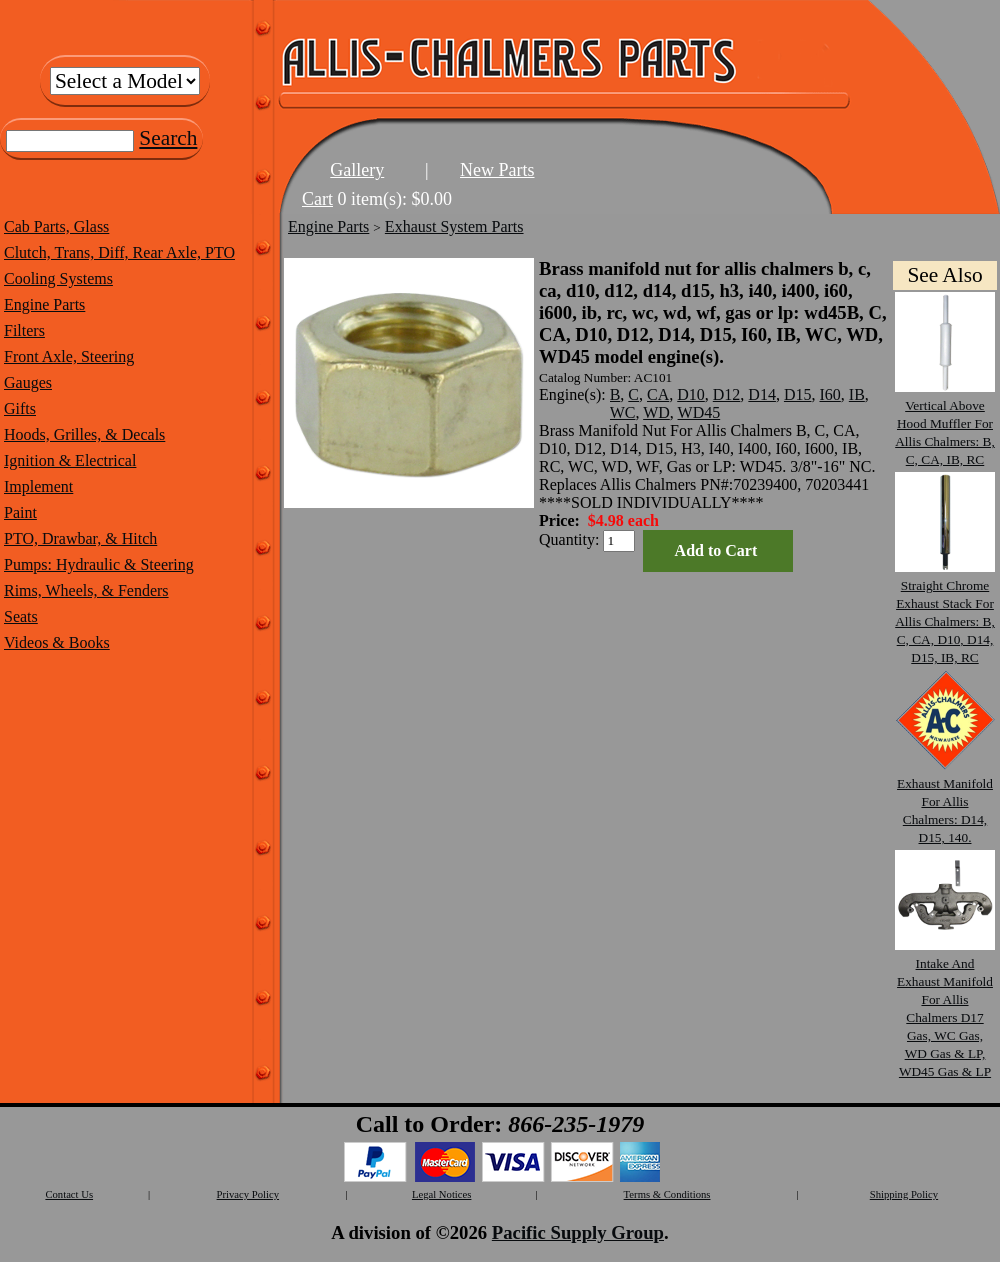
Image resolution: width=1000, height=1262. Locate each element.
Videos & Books (57, 642)
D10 (691, 394)
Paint (20, 512)
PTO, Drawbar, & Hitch (80, 538)
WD (656, 412)
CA (658, 394)
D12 (727, 394)
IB (857, 394)
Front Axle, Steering (69, 356)
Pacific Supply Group (578, 1232)
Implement (38, 486)
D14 (762, 394)
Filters (24, 330)
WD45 (699, 412)
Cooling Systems (58, 278)
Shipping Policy (904, 1194)
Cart (317, 199)
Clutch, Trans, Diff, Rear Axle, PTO (119, 252)
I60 (829, 394)
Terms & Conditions (667, 1194)
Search (168, 138)
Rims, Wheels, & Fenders (86, 590)
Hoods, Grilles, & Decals (84, 434)
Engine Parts (44, 304)
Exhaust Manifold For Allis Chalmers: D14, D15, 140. (945, 801)
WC (623, 412)
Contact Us (69, 1194)
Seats (21, 616)
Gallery (357, 170)
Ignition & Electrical (70, 460)
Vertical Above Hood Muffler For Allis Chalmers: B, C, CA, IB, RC (945, 423)
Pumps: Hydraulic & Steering (99, 564)
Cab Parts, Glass (56, 226)
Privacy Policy (248, 1194)
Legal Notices (441, 1194)
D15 (798, 394)
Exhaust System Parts (454, 226)
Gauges (28, 382)
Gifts (20, 408)
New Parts (497, 170)
